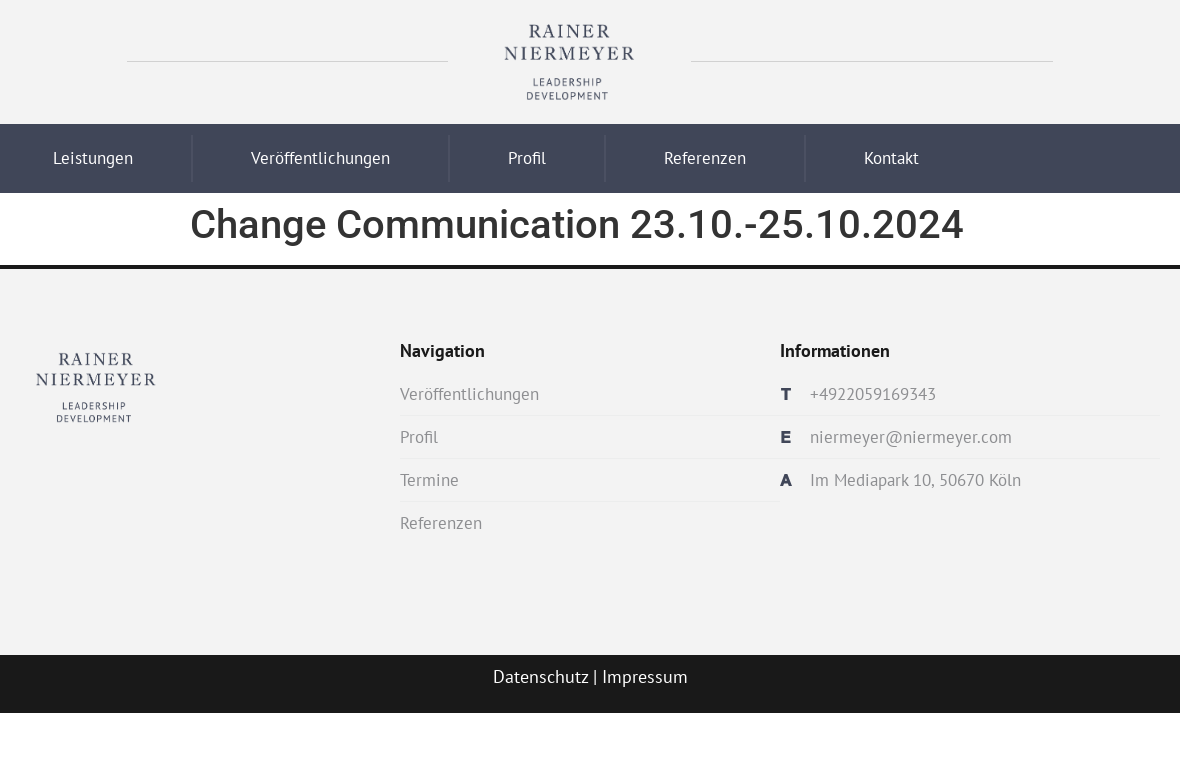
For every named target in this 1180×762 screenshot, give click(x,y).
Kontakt (891, 158)
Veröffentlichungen (320, 158)
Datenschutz (540, 676)
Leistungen (93, 158)
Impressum (645, 676)
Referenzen (705, 158)
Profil (527, 158)
